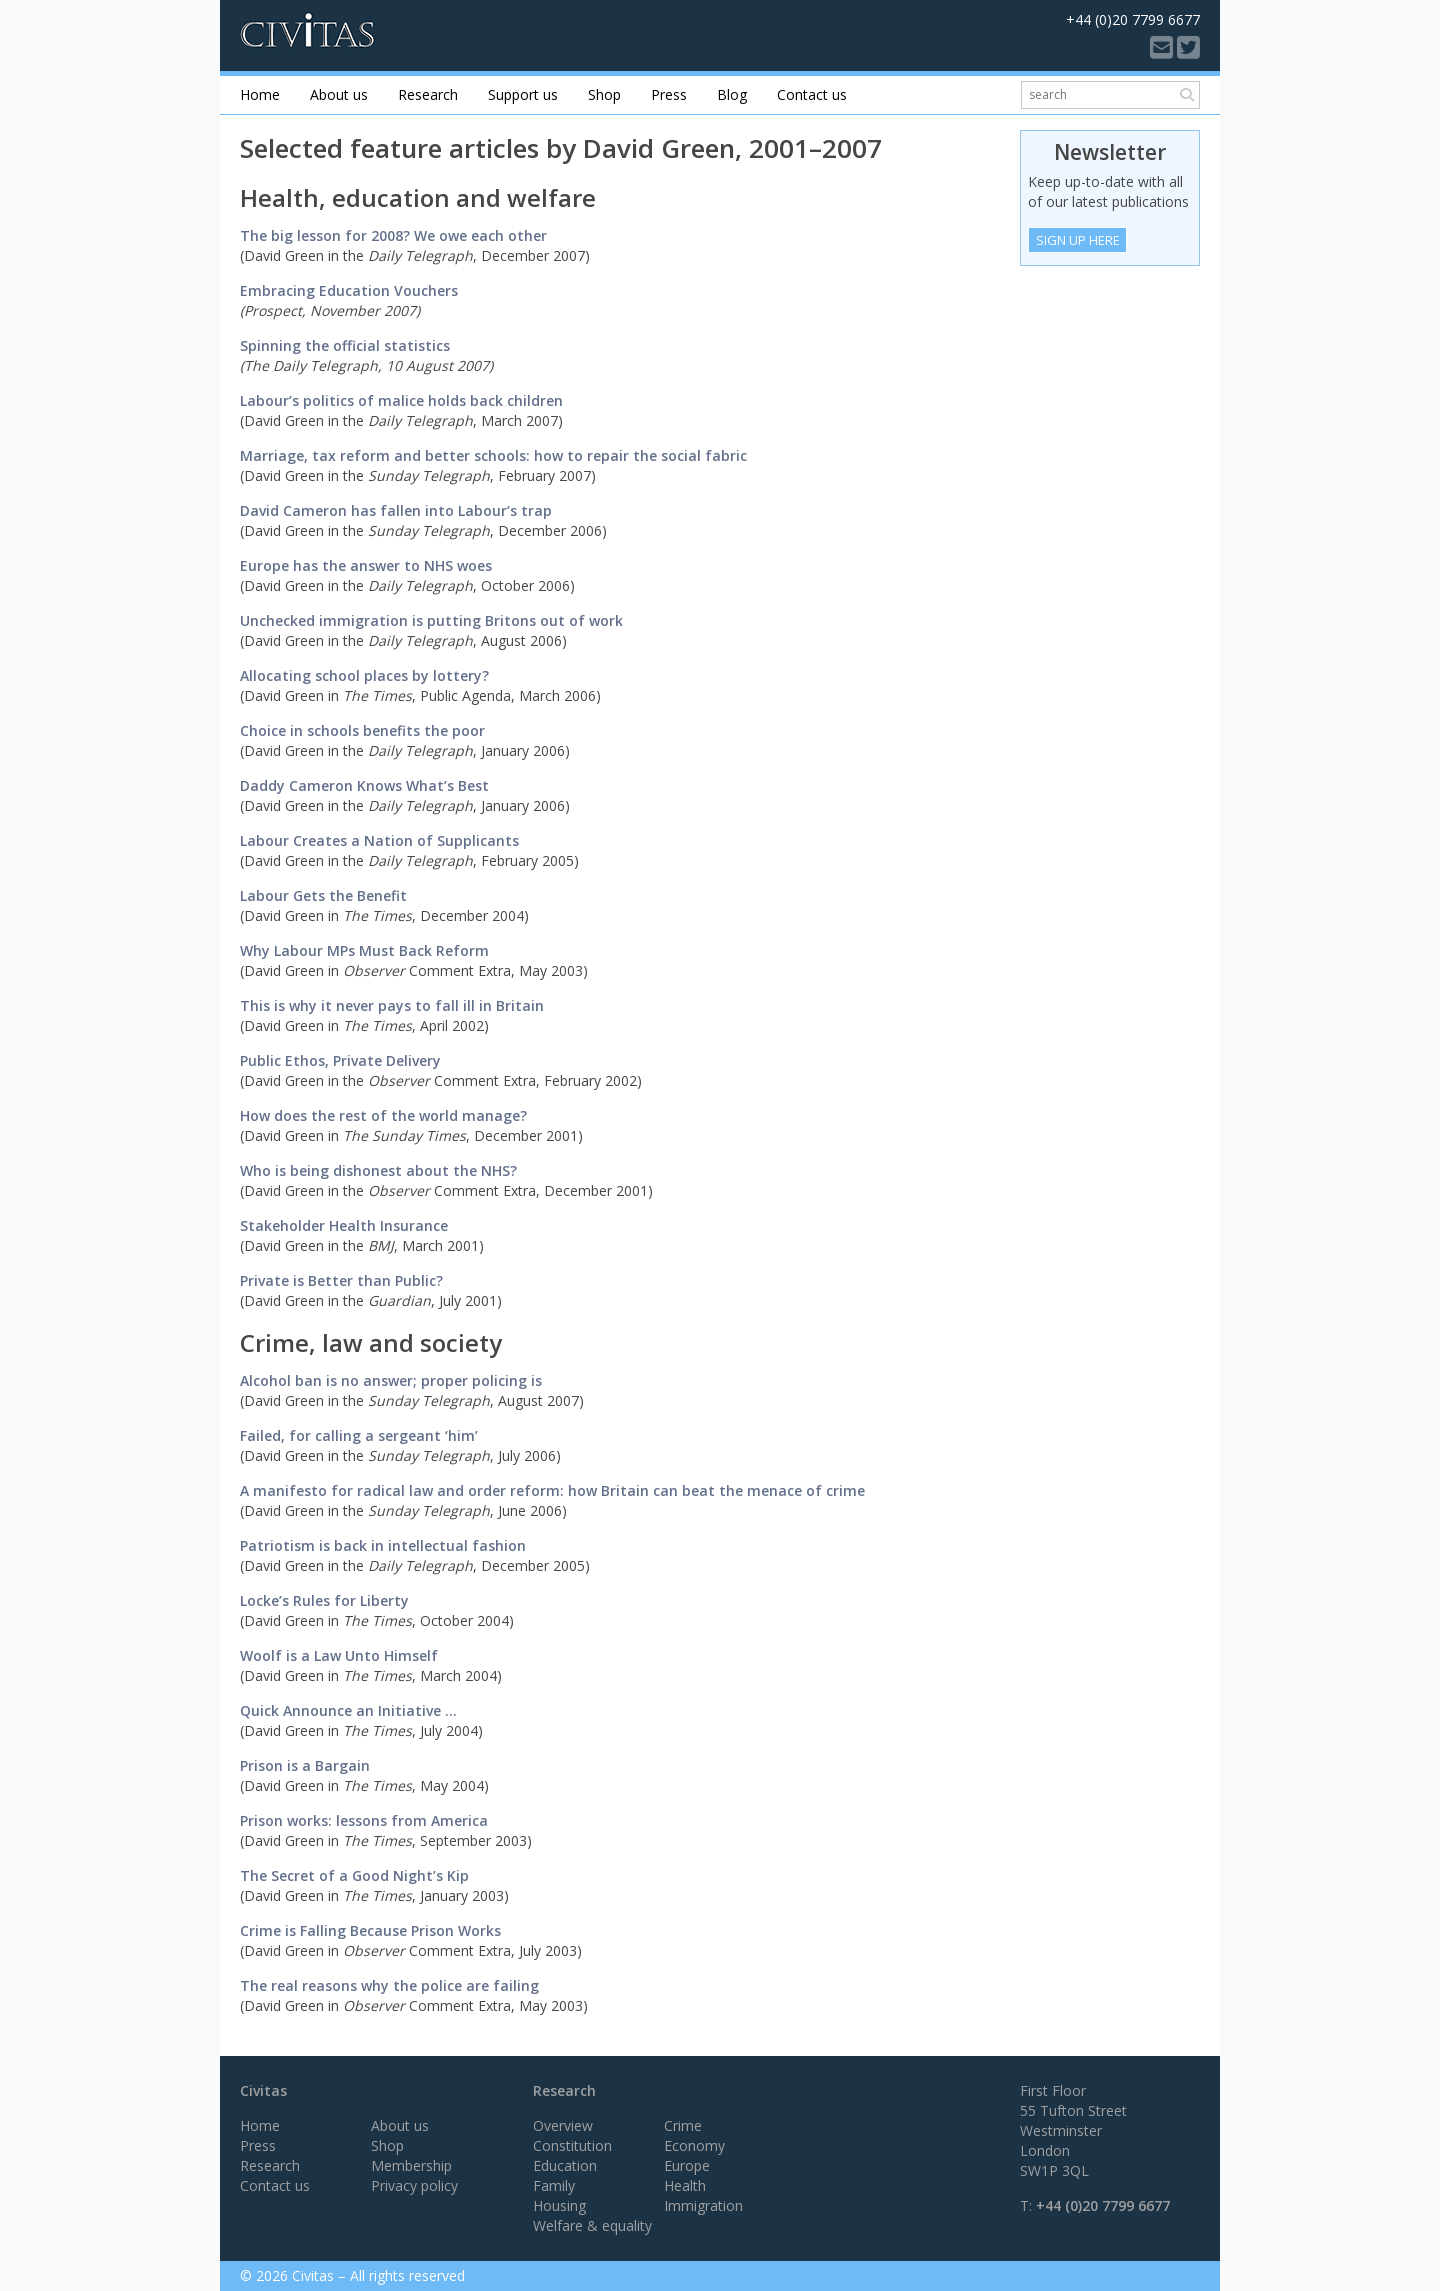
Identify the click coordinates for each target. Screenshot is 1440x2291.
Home (260, 94)
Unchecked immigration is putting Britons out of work (431, 620)
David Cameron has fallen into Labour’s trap (396, 510)
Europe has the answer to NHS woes (366, 565)
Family (554, 2185)
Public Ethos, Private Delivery (340, 1060)
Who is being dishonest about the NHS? (446, 1180)
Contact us (812, 94)
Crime (683, 2125)
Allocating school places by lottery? (364, 675)
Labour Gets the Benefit (323, 895)
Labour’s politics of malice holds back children (401, 400)
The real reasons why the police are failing (389, 1985)
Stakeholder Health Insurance (344, 1225)
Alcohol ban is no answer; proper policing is (391, 1380)
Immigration (703, 2205)
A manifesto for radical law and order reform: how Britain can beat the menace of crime (552, 1490)
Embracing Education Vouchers (349, 290)
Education (565, 2165)
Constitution (572, 2145)
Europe (687, 2165)
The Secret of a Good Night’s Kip (354, 1875)
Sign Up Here (1078, 240)
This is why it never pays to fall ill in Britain (392, 1005)
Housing (559, 2205)
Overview (563, 2125)
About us (339, 94)
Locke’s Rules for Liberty (324, 1600)
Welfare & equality (592, 2225)
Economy (694, 2145)
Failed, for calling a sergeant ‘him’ (359, 1435)
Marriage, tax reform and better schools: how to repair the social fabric (493, 455)
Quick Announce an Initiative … (348, 1710)
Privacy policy (414, 2185)
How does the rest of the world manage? (383, 1115)
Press (669, 94)
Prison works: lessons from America (364, 1820)
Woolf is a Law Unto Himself (339, 1655)
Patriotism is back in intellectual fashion (383, 1545)
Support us (523, 94)
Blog (732, 94)
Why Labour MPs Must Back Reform (364, 950)
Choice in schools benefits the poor (362, 730)
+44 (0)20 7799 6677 (1103, 2205)
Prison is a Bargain (305, 1765)
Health (685, 2185)
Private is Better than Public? (341, 1280)
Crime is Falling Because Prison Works (370, 1930)
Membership (411, 2165)
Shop (604, 94)
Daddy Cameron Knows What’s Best (364, 785)
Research (428, 94)
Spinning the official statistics (345, 345)
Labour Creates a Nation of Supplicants (379, 840)
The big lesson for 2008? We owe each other (393, 235)
